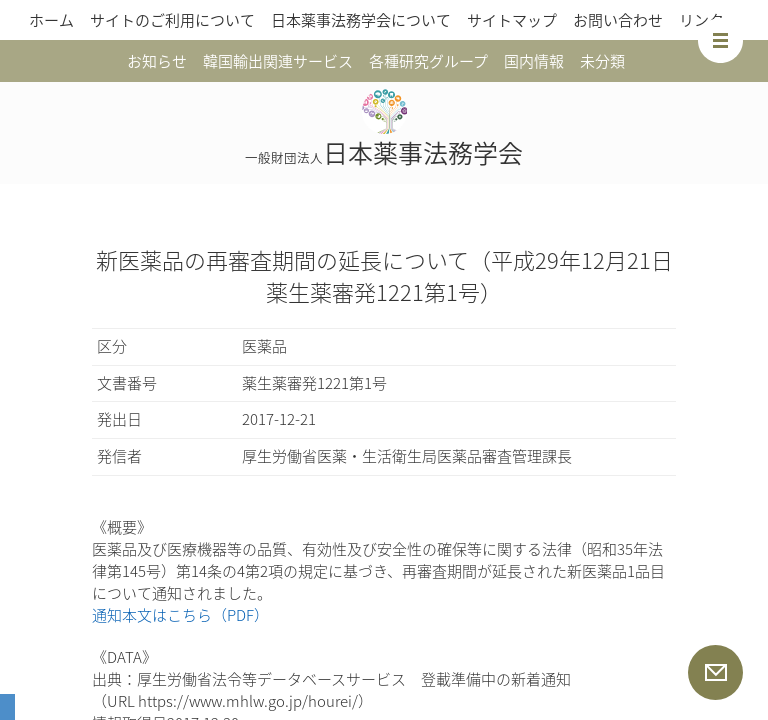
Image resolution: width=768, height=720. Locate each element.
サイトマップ (512, 20)
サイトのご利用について (172, 20)
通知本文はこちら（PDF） (180, 615)
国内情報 (534, 61)
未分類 (602, 61)
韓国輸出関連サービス (278, 61)
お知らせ (157, 61)
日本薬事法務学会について (361, 20)
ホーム (51, 20)
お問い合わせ (618, 20)
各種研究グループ (428, 61)
